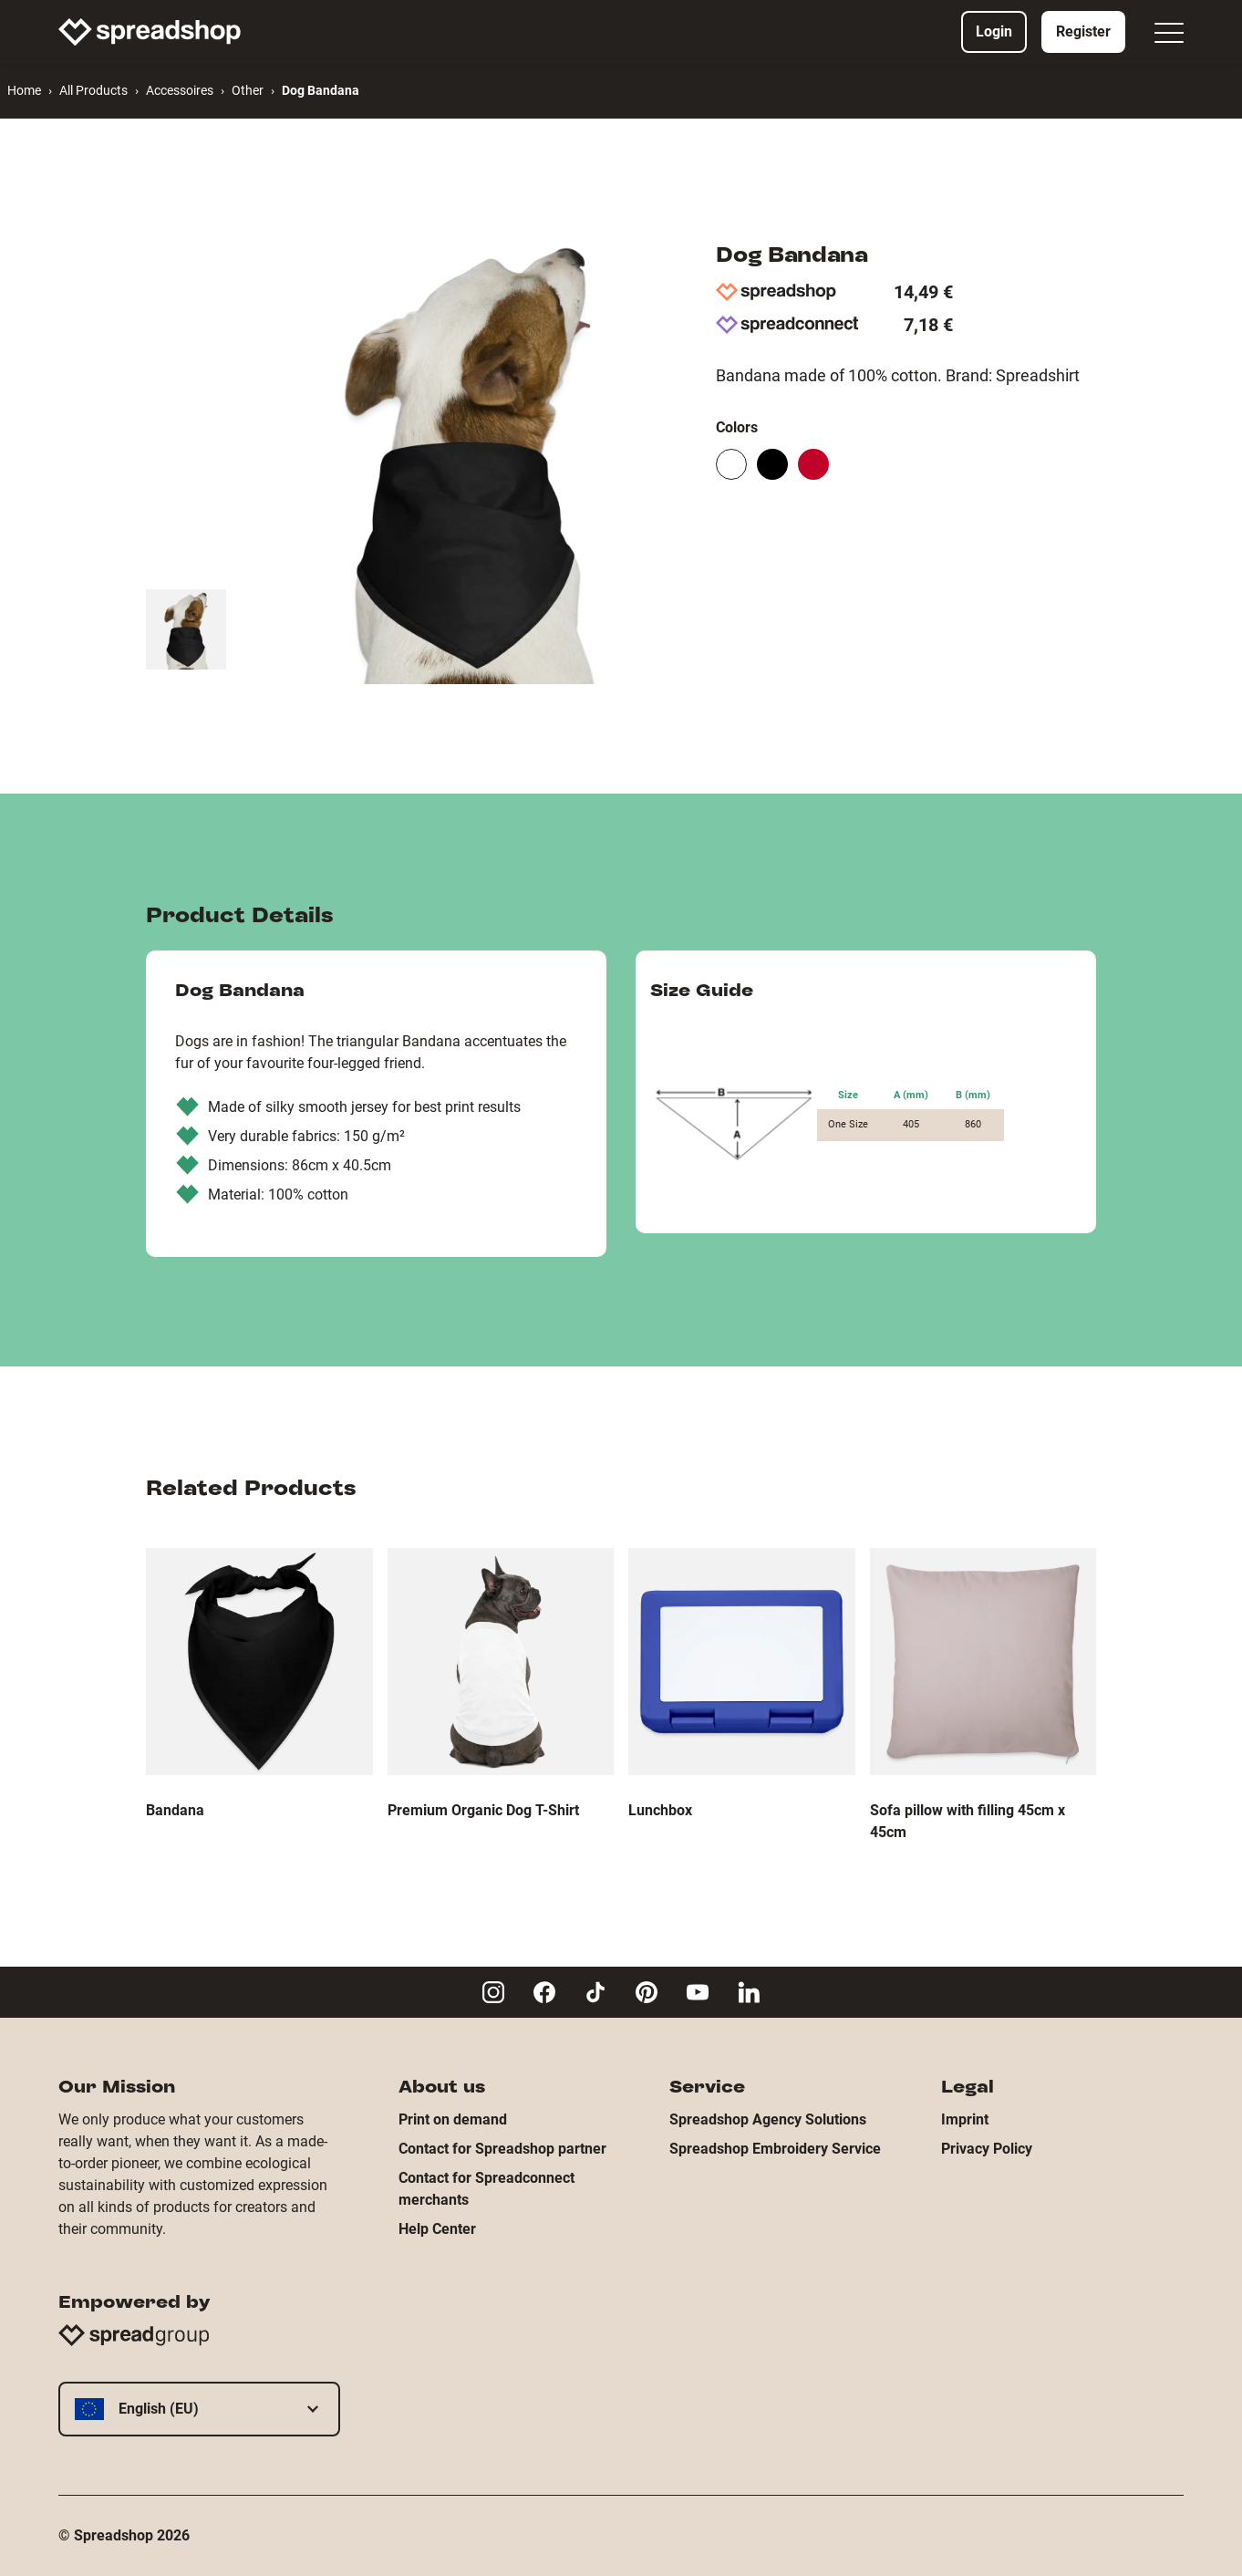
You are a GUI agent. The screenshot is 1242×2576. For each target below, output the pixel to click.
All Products (93, 90)
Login (994, 31)
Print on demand (452, 2119)
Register (1083, 31)
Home (24, 90)
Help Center (437, 2229)
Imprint (964, 2119)
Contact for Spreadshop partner (502, 2148)
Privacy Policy (986, 2148)
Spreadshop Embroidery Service (775, 2148)
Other (248, 90)
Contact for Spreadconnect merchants (486, 2188)
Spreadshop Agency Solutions (767, 2119)
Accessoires (179, 90)
